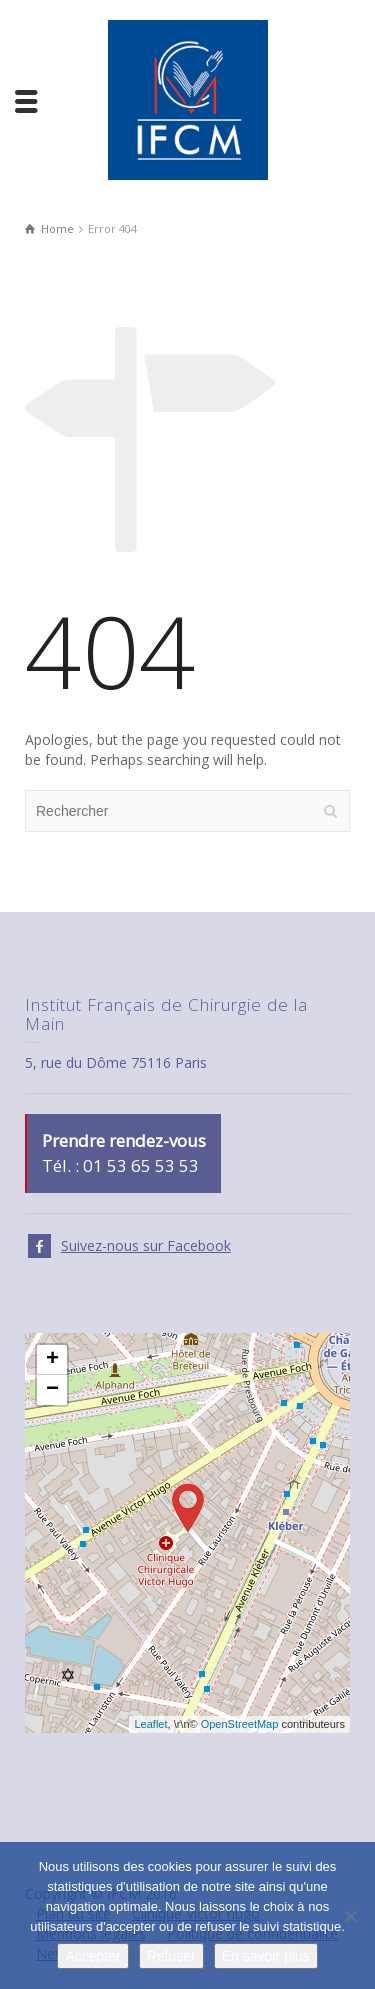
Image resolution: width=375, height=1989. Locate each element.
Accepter (92, 1956)
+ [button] (52, 1360)
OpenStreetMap (240, 1724)
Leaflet (150, 1724)
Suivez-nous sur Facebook (146, 1245)
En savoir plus (266, 1956)
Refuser (171, 1956)
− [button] (52, 1390)
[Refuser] (350, 1916)
